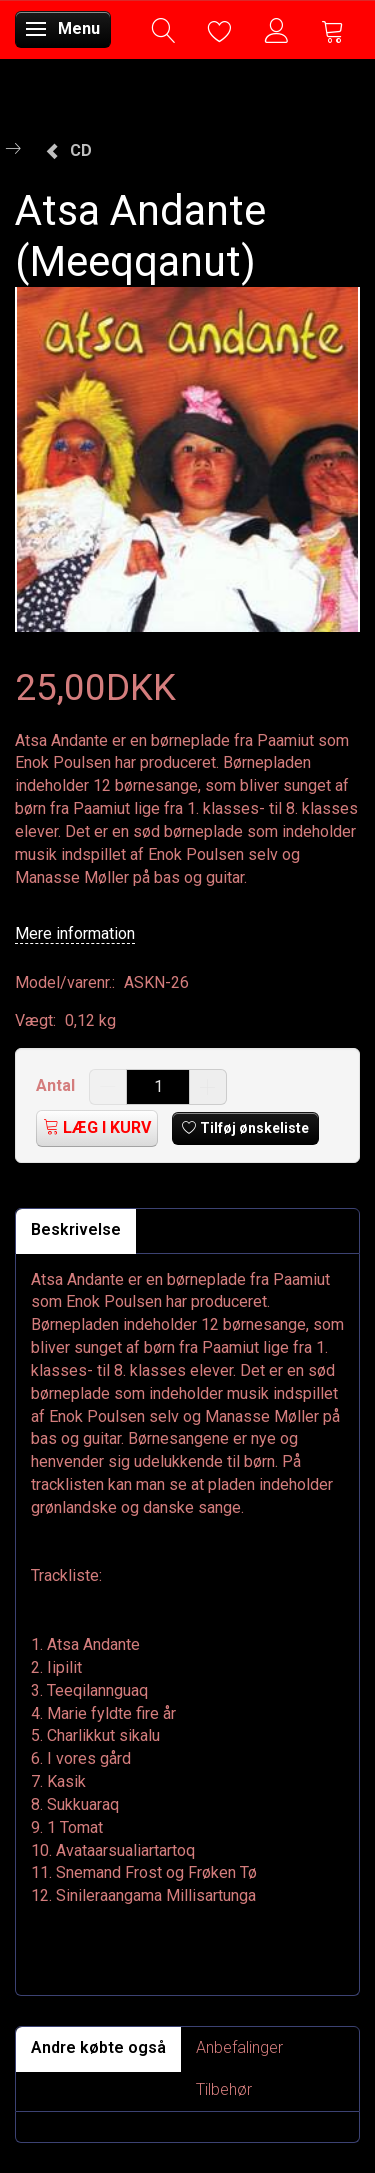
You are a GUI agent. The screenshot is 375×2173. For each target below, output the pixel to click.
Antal (57, 1085)
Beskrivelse (76, 1229)
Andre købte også (98, 2047)
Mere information (75, 933)
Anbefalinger (239, 2047)
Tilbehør (224, 2089)
